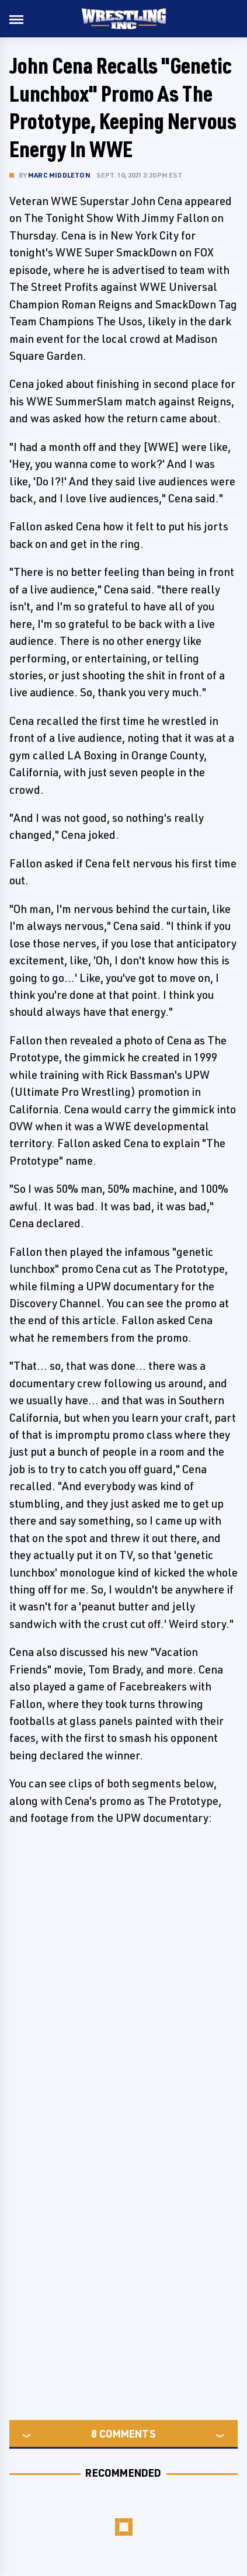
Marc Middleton (59, 175)
